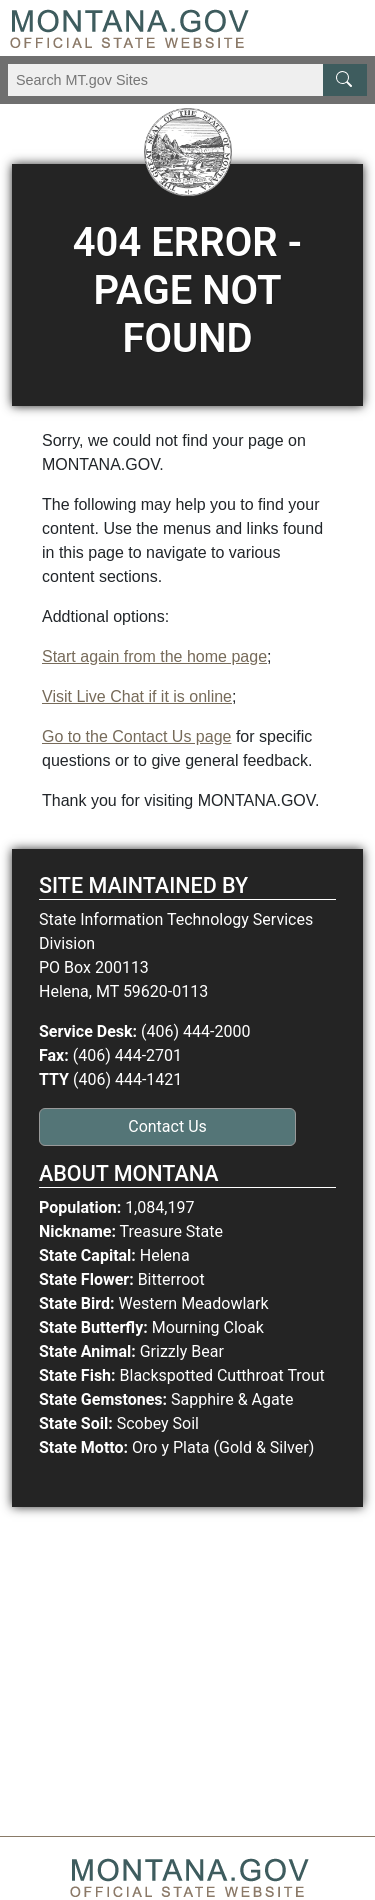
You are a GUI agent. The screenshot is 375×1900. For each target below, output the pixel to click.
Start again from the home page (154, 656)
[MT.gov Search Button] (345, 80)
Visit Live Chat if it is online (137, 696)
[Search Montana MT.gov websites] (187, 80)
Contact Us (167, 1126)
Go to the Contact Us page (136, 736)
